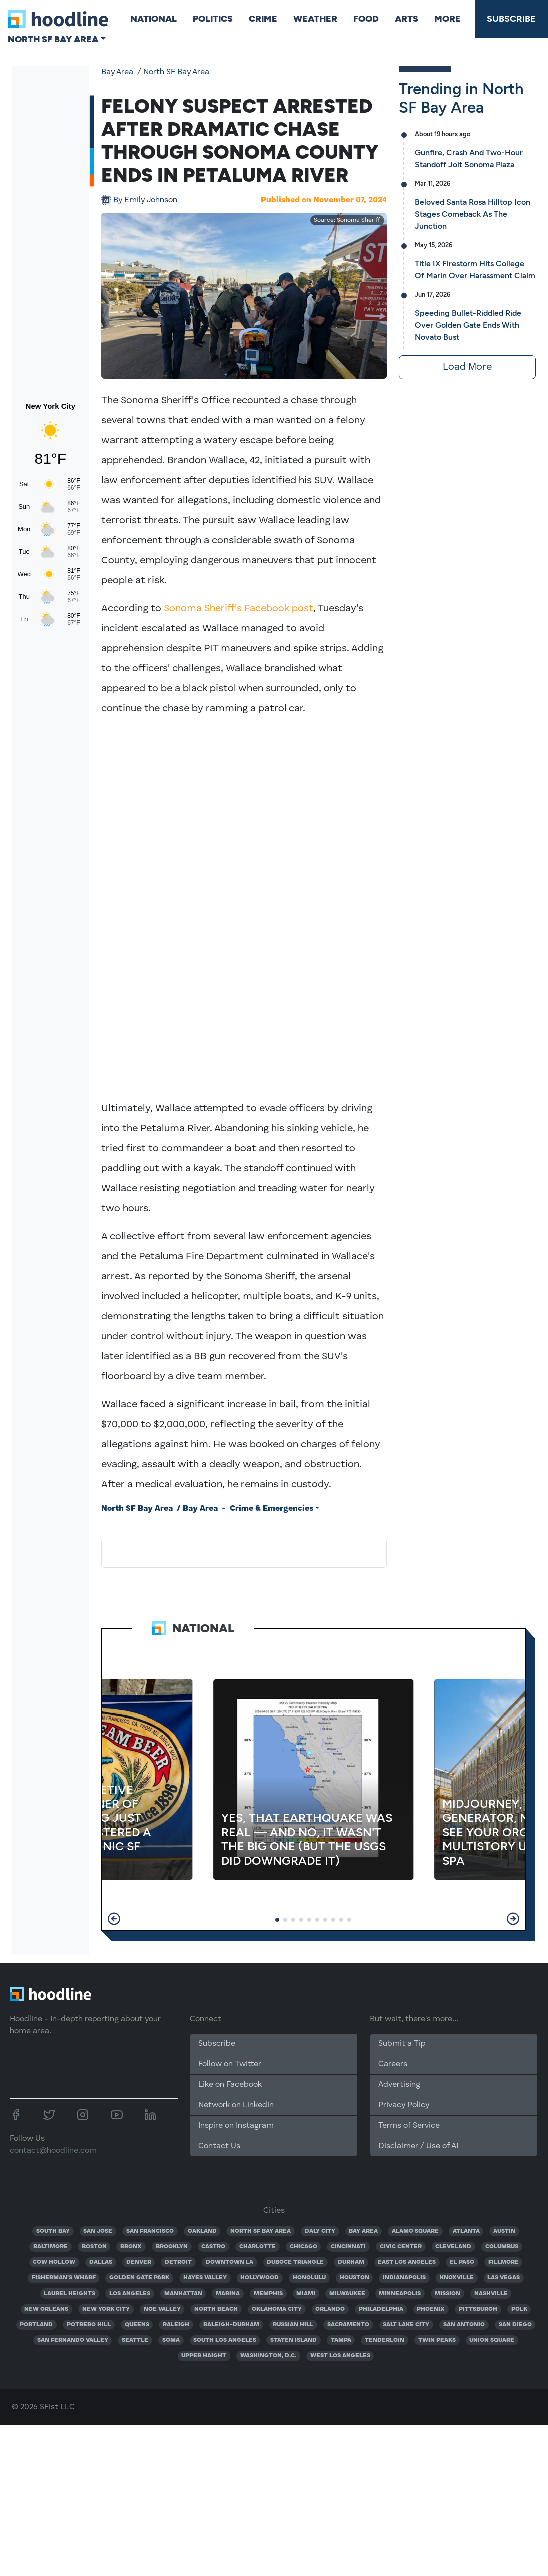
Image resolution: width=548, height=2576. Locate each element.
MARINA (228, 2294)
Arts (406, 18)
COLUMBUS (502, 2247)
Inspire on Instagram (236, 2126)
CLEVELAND (454, 2247)
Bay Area (118, 72)
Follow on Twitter (230, 2064)
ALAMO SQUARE (415, 2231)
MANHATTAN (183, 2294)
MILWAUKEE (348, 2294)
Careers (393, 2064)
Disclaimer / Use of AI (418, 2146)
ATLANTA (466, 2231)
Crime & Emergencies (272, 1509)
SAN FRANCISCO (150, 2231)
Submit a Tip (402, 2044)
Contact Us (219, 2146)
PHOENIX (431, 2309)
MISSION (447, 2294)
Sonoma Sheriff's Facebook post (239, 609)
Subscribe (511, 18)
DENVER (139, 2262)
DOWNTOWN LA (230, 2262)
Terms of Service (409, 2126)
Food (365, 18)
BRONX (131, 2247)
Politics (212, 18)
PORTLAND (36, 2325)
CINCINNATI (348, 2247)
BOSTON (94, 2247)
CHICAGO (304, 2247)
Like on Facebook (230, 2085)
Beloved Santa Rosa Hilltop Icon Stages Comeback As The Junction (472, 214)
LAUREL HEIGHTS (70, 2294)
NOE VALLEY (162, 2309)
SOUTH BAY (53, 2231)
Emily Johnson (146, 200)
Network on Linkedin (236, 2105)
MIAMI (306, 2294)
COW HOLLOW (54, 2262)
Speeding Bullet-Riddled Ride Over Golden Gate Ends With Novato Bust (468, 325)
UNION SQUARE (492, 2340)
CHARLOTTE (258, 2247)
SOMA (171, 2340)
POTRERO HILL (89, 2325)
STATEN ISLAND (293, 2340)
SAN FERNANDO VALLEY (73, 2340)
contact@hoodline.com (53, 2151)
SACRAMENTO (349, 2325)
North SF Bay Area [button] (53, 39)
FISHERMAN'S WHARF (64, 2278)
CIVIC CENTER (401, 2247)
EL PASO (462, 2262)
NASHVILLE (491, 2294)
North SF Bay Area (177, 72)
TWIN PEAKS (437, 2340)
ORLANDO (330, 2309)
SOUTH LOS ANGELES (225, 2340)
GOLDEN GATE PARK (140, 2278)
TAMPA (341, 2340)
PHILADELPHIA (381, 2309)
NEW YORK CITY (106, 2309)
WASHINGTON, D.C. (268, 2356)
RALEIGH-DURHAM (232, 2325)
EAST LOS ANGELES (407, 2262)
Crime (262, 18)
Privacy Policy (404, 2105)
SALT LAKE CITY (406, 2325)
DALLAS (101, 2262)
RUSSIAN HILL (293, 2325)
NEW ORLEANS (46, 2309)
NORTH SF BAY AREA (260, 2231)
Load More (467, 367)
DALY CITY (320, 2231)
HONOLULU (309, 2278)
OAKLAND (202, 2231)
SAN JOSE (98, 2231)
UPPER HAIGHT (204, 2356)
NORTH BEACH (216, 2309)
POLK (520, 2309)
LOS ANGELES (130, 2294)
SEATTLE (135, 2340)
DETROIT (178, 2262)
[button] (114, 1919)
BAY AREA (363, 2231)
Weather (315, 18)
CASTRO (214, 2247)
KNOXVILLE (457, 2278)
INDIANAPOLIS (404, 2278)
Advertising (399, 2085)
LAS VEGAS (504, 2278)
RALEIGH (176, 2325)
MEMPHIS (268, 2294)
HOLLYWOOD (259, 2278)
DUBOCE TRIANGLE (295, 2262)
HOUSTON (355, 2278)
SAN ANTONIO (464, 2325)
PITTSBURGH (478, 2309)
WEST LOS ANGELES (340, 2356)
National (153, 18)
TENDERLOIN (384, 2340)
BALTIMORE (51, 2247)
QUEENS (137, 2325)
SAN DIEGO (515, 2325)
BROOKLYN (172, 2247)
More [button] (447, 18)
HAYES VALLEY (205, 2278)
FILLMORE (503, 2262)
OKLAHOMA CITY (277, 2309)
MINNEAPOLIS (400, 2294)
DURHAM (351, 2262)
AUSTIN (505, 2231)
